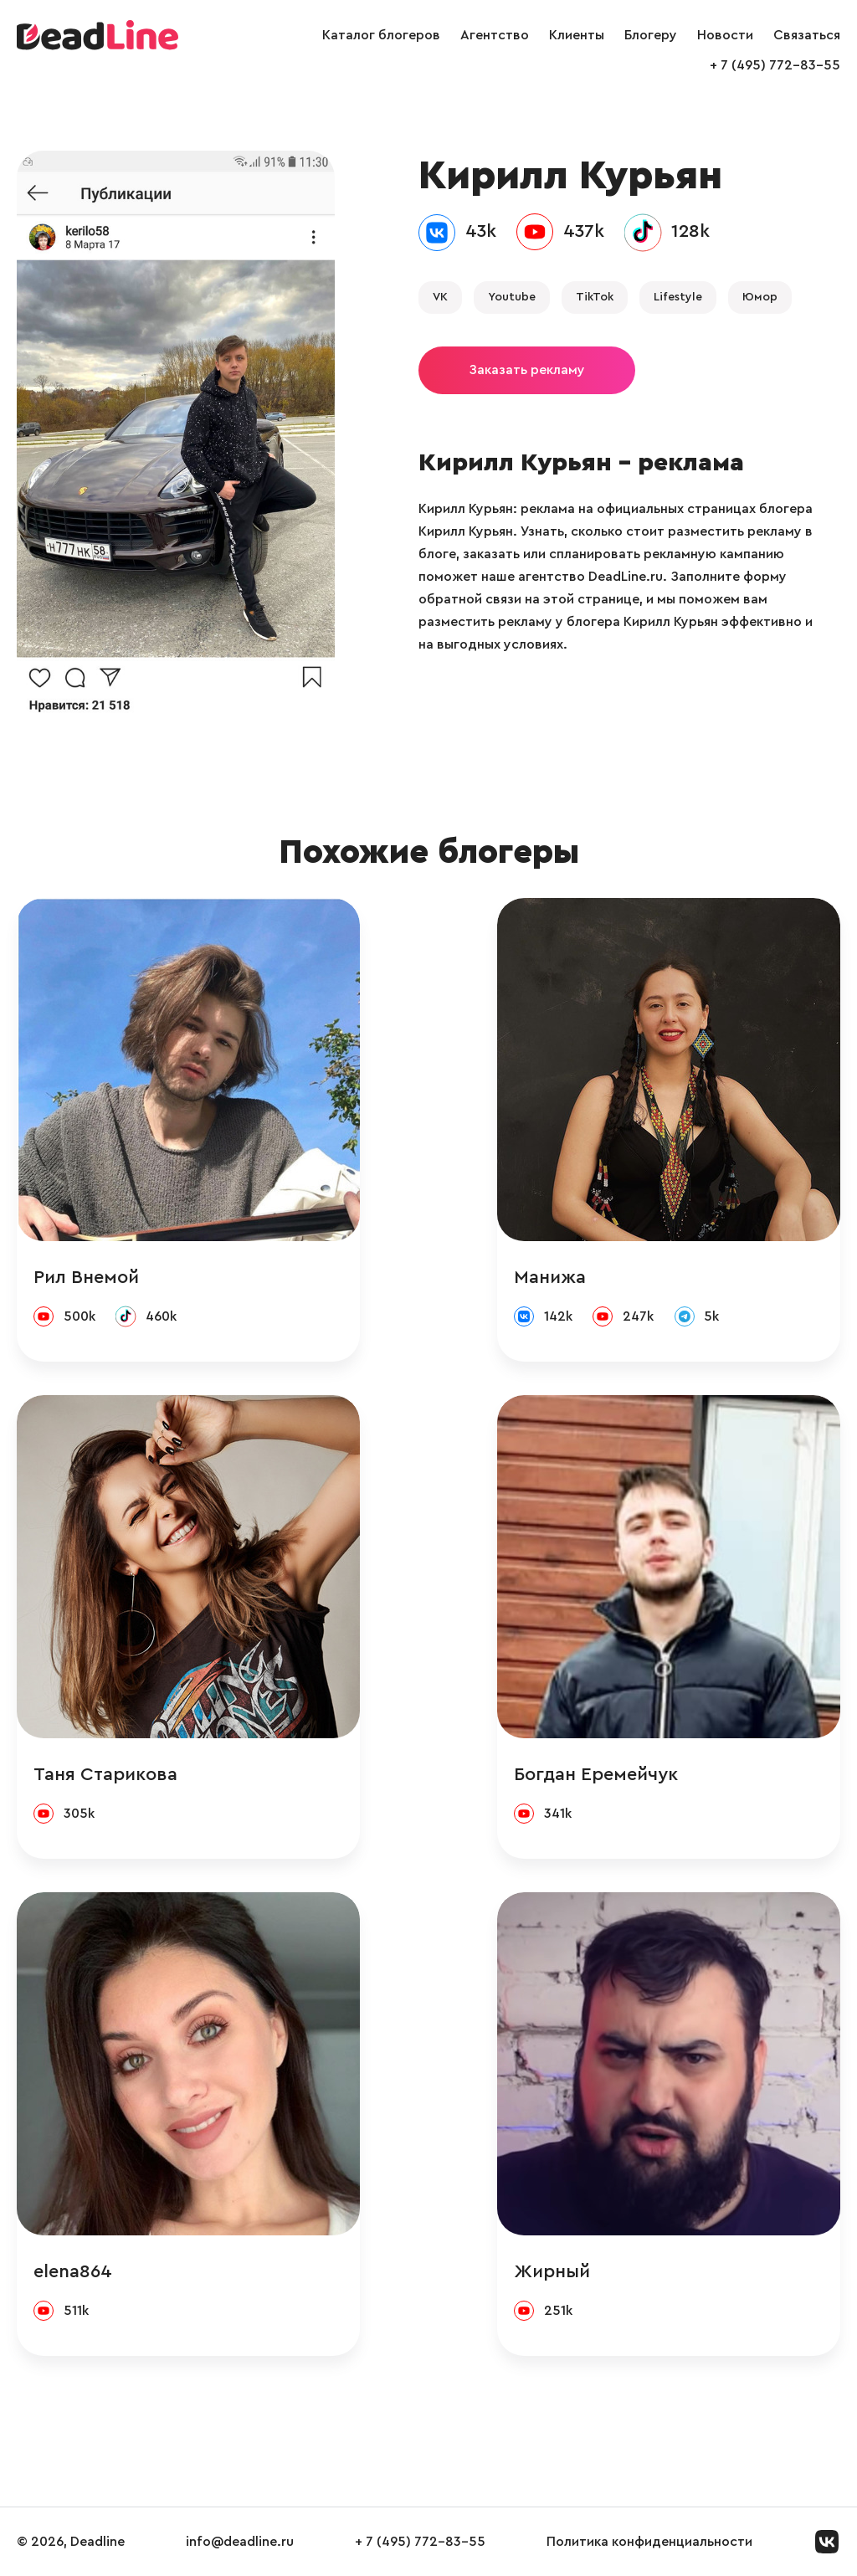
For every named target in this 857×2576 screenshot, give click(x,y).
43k (480, 231)
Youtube (512, 297)
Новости (725, 35)
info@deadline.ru (240, 2541)
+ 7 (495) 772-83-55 (775, 65)
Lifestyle (678, 297)
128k (690, 231)
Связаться (806, 35)
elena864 (72, 2271)
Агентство (494, 35)
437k (583, 231)
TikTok (594, 297)
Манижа (550, 1277)
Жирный (552, 2271)
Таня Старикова (105, 1774)
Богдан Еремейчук (596, 1774)
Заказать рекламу (527, 370)
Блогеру (650, 35)
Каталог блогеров (381, 35)
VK (440, 297)
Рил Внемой (86, 1277)
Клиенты (576, 35)
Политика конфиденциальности (649, 2541)
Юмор (759, 297)
